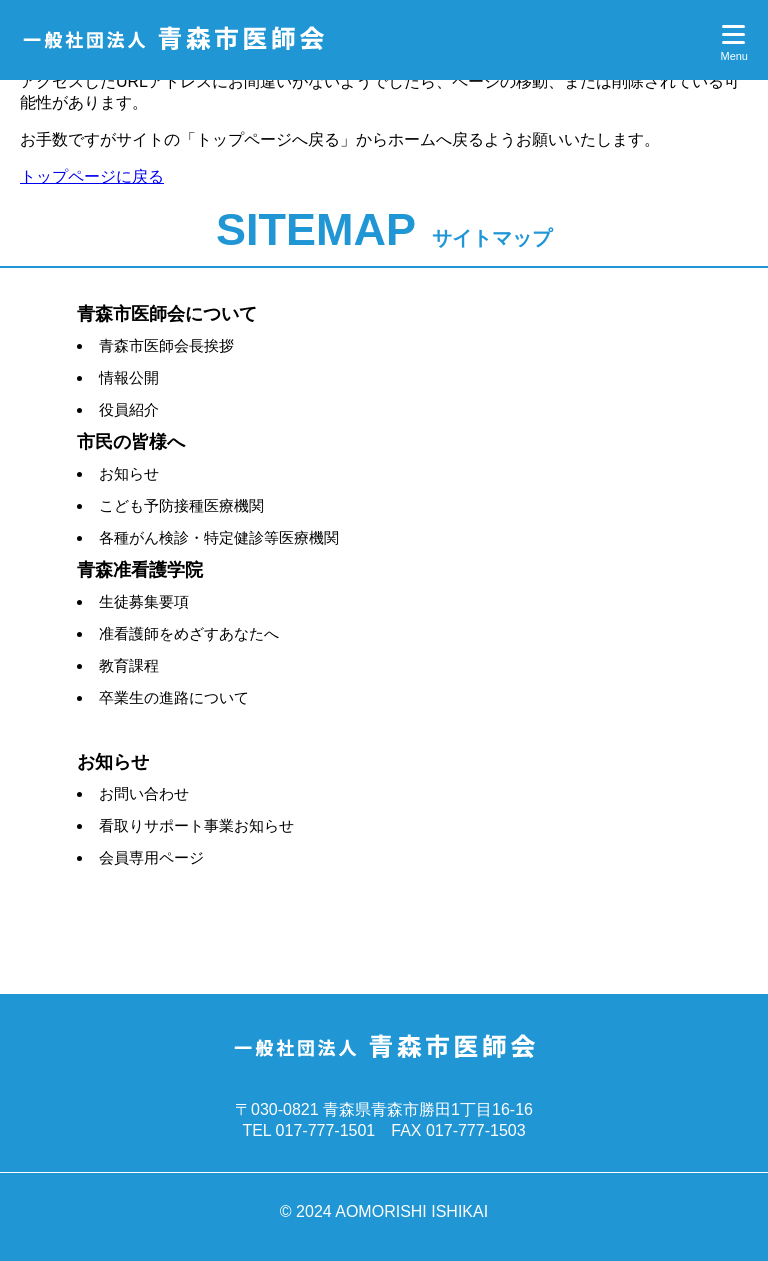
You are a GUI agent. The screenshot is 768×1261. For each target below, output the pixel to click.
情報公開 (129, 377)
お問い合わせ (144, 793)
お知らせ (129, 473)
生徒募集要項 (144, 601)
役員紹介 (129, 409)
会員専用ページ (151, 857)
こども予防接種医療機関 (181, 505)
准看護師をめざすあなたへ (189, 633)
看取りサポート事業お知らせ (196, 825)
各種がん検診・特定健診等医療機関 (219, 537)
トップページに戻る (92, 176)
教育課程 (129, 665)
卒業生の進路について (174, 697)
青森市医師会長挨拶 (166, 345)
